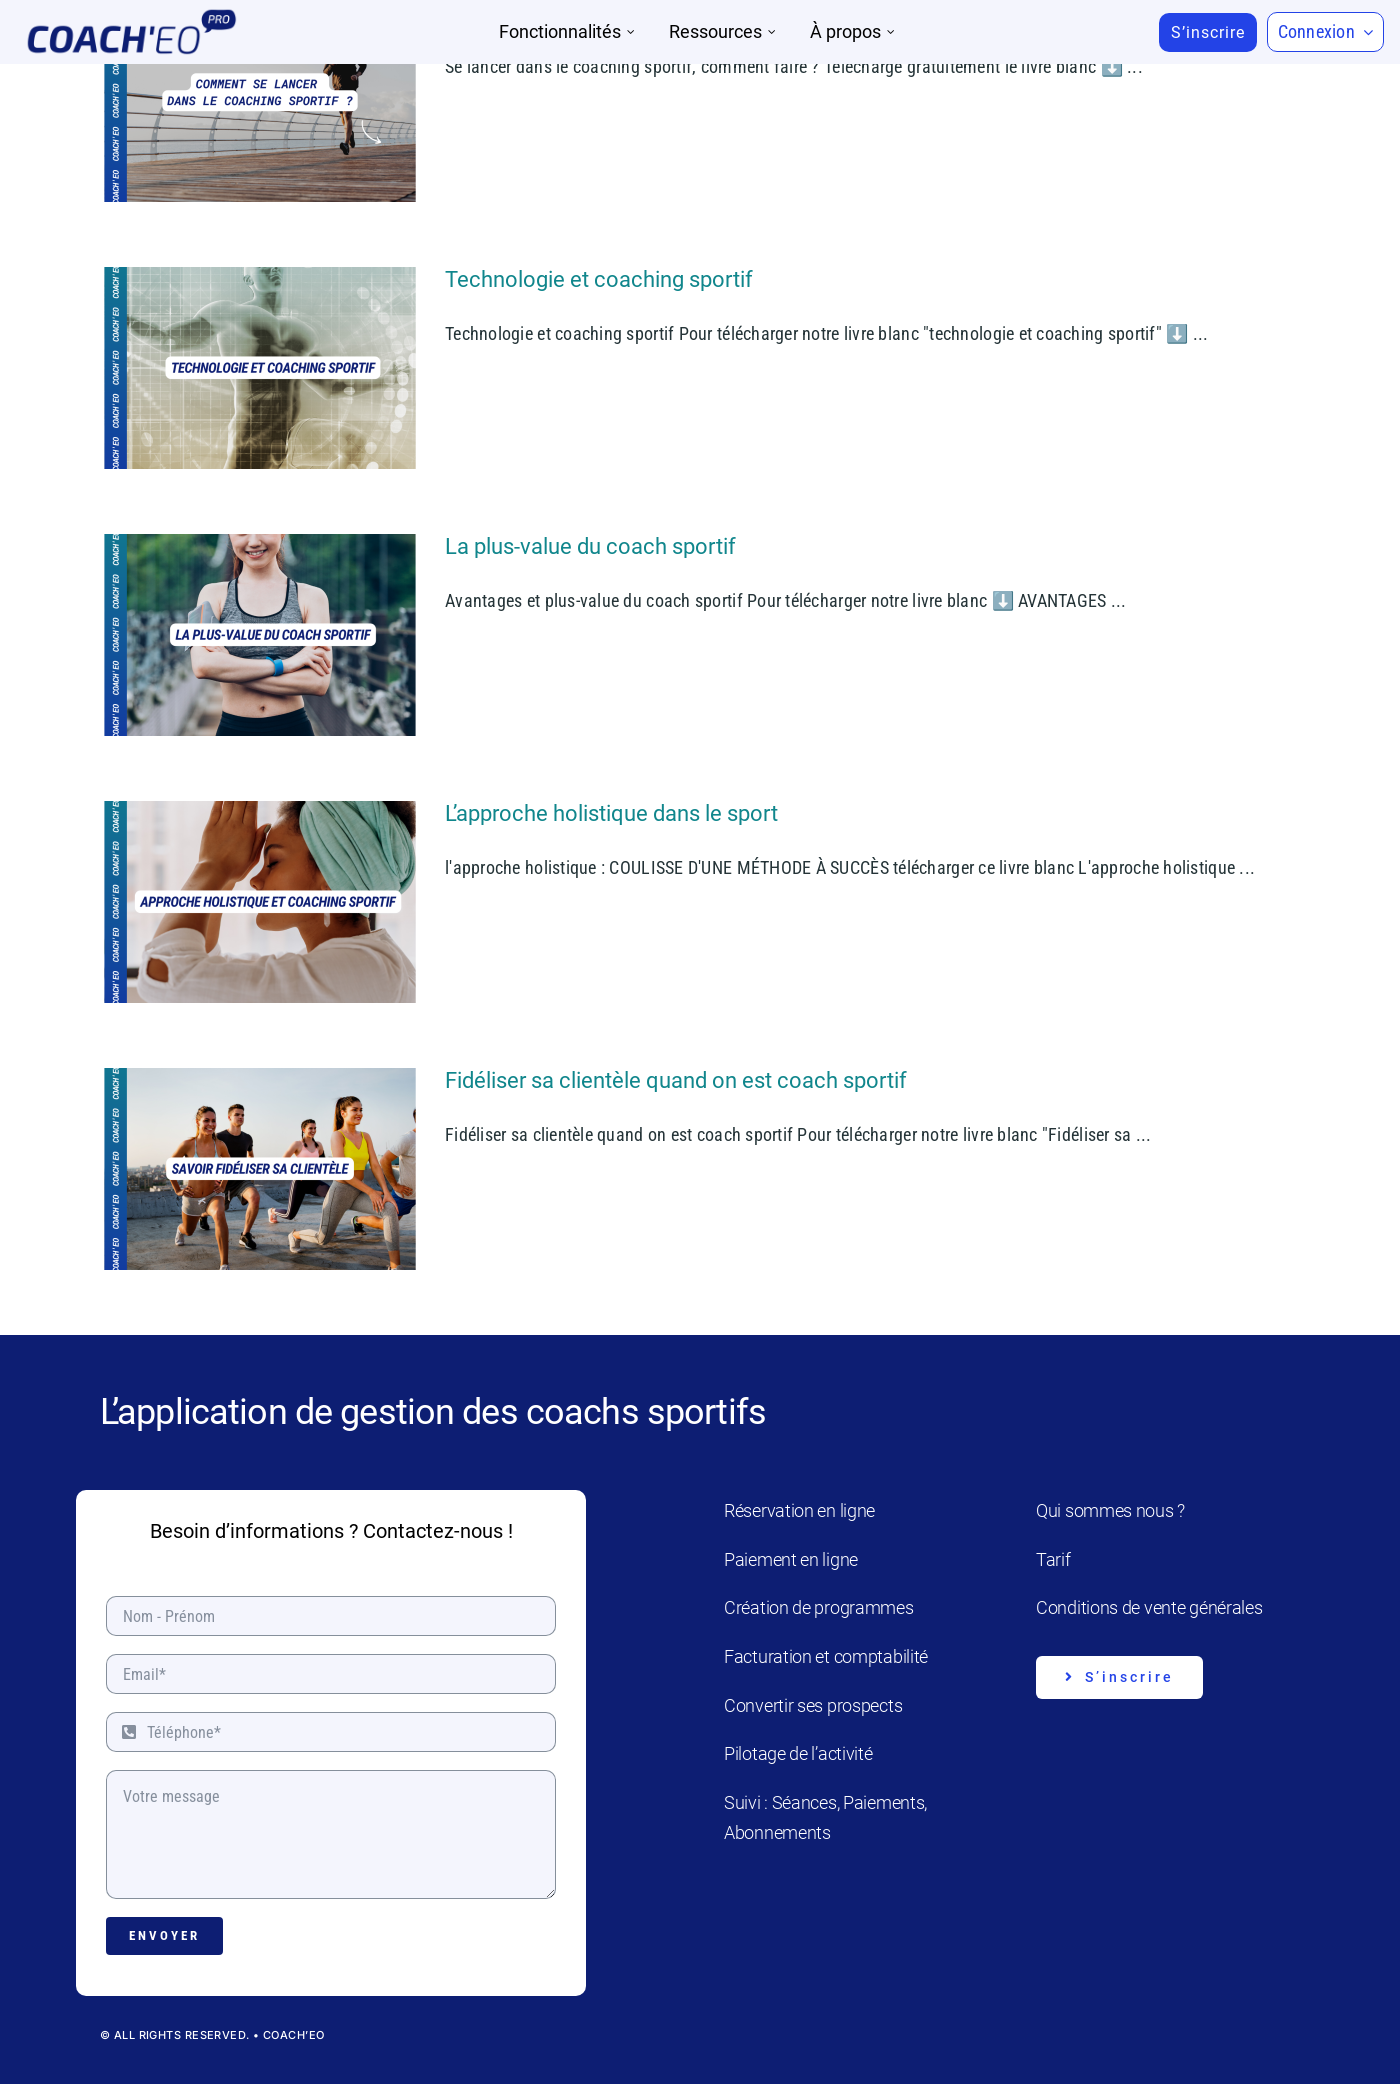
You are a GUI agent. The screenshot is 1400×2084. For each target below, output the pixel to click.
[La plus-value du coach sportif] (260, 635)
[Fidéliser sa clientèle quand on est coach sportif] (260, 1169)
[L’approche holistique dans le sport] (260, 902)
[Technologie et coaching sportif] (260, 368)
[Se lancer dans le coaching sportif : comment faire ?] (260, 101)
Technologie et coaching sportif (599, 279)
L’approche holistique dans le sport (611, 813)
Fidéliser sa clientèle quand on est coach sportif (676, 1080)
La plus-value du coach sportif (590, 546)
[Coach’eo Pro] (130, 15)
